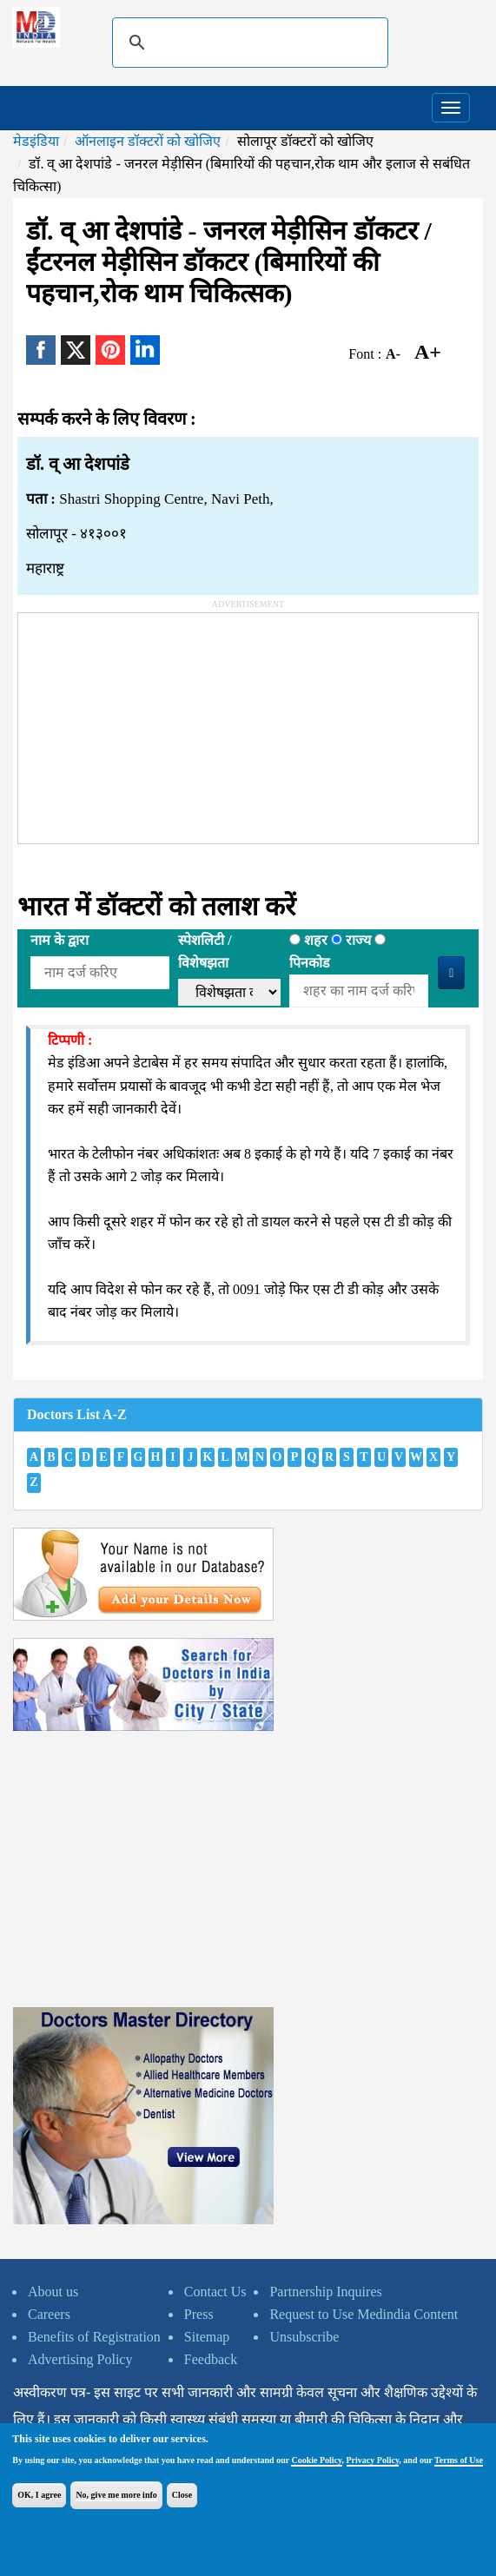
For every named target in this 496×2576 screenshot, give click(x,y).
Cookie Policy (316, 2460)
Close (182, 2495)
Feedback (210, 2359)
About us (53, 2291)
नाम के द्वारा (59, 940)
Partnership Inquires (325, 2291)
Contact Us (215, 2291)
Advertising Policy (80, 2359)
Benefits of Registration (94, 2336)
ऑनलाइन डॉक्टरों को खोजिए (148, 141)
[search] (248, 42)
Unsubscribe (304, 2336)
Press (199, 2314)
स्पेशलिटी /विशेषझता (204, 951)
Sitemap (206, 2336)
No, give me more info (116, 2495)
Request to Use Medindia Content (363, 2314)
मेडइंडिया (36, 141)
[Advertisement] (148, 721)
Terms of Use (458, 2460)
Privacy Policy (373, 2460)
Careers (49, 2314)
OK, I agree (39, 2495)
